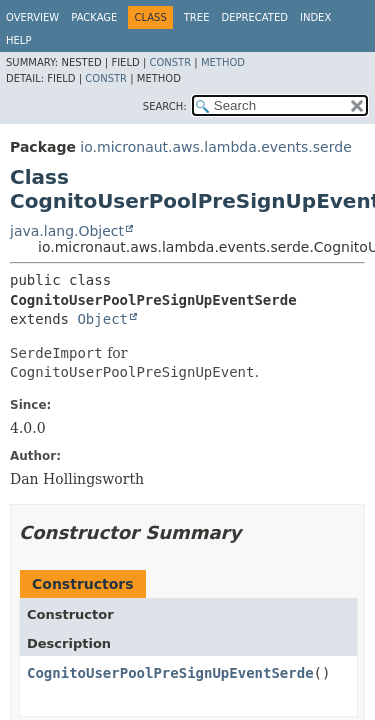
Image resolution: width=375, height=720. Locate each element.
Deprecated (254, 17)
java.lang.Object (67, 231)
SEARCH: (165, 106)
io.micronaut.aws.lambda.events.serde (215, 147)
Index (315, 17)
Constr (170, 62)
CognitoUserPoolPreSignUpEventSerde (170, 673)
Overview (32, 17)
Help (18, 40)
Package (94, 17)
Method (223, 62)
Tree (197, 17)
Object (102, 319)
